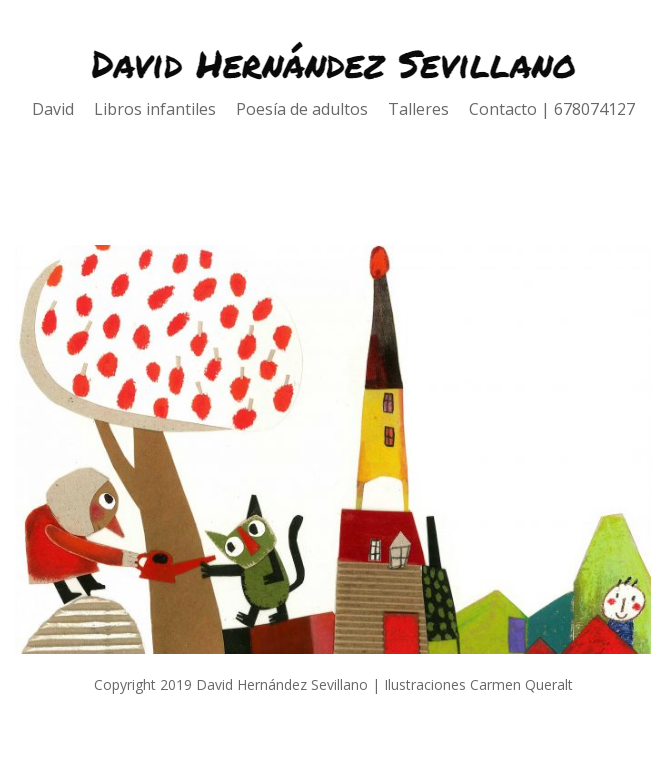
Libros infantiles (165, 109)
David (63, 109)
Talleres (428, 109)
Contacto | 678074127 (552, 109)
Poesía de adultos (312, 109)
